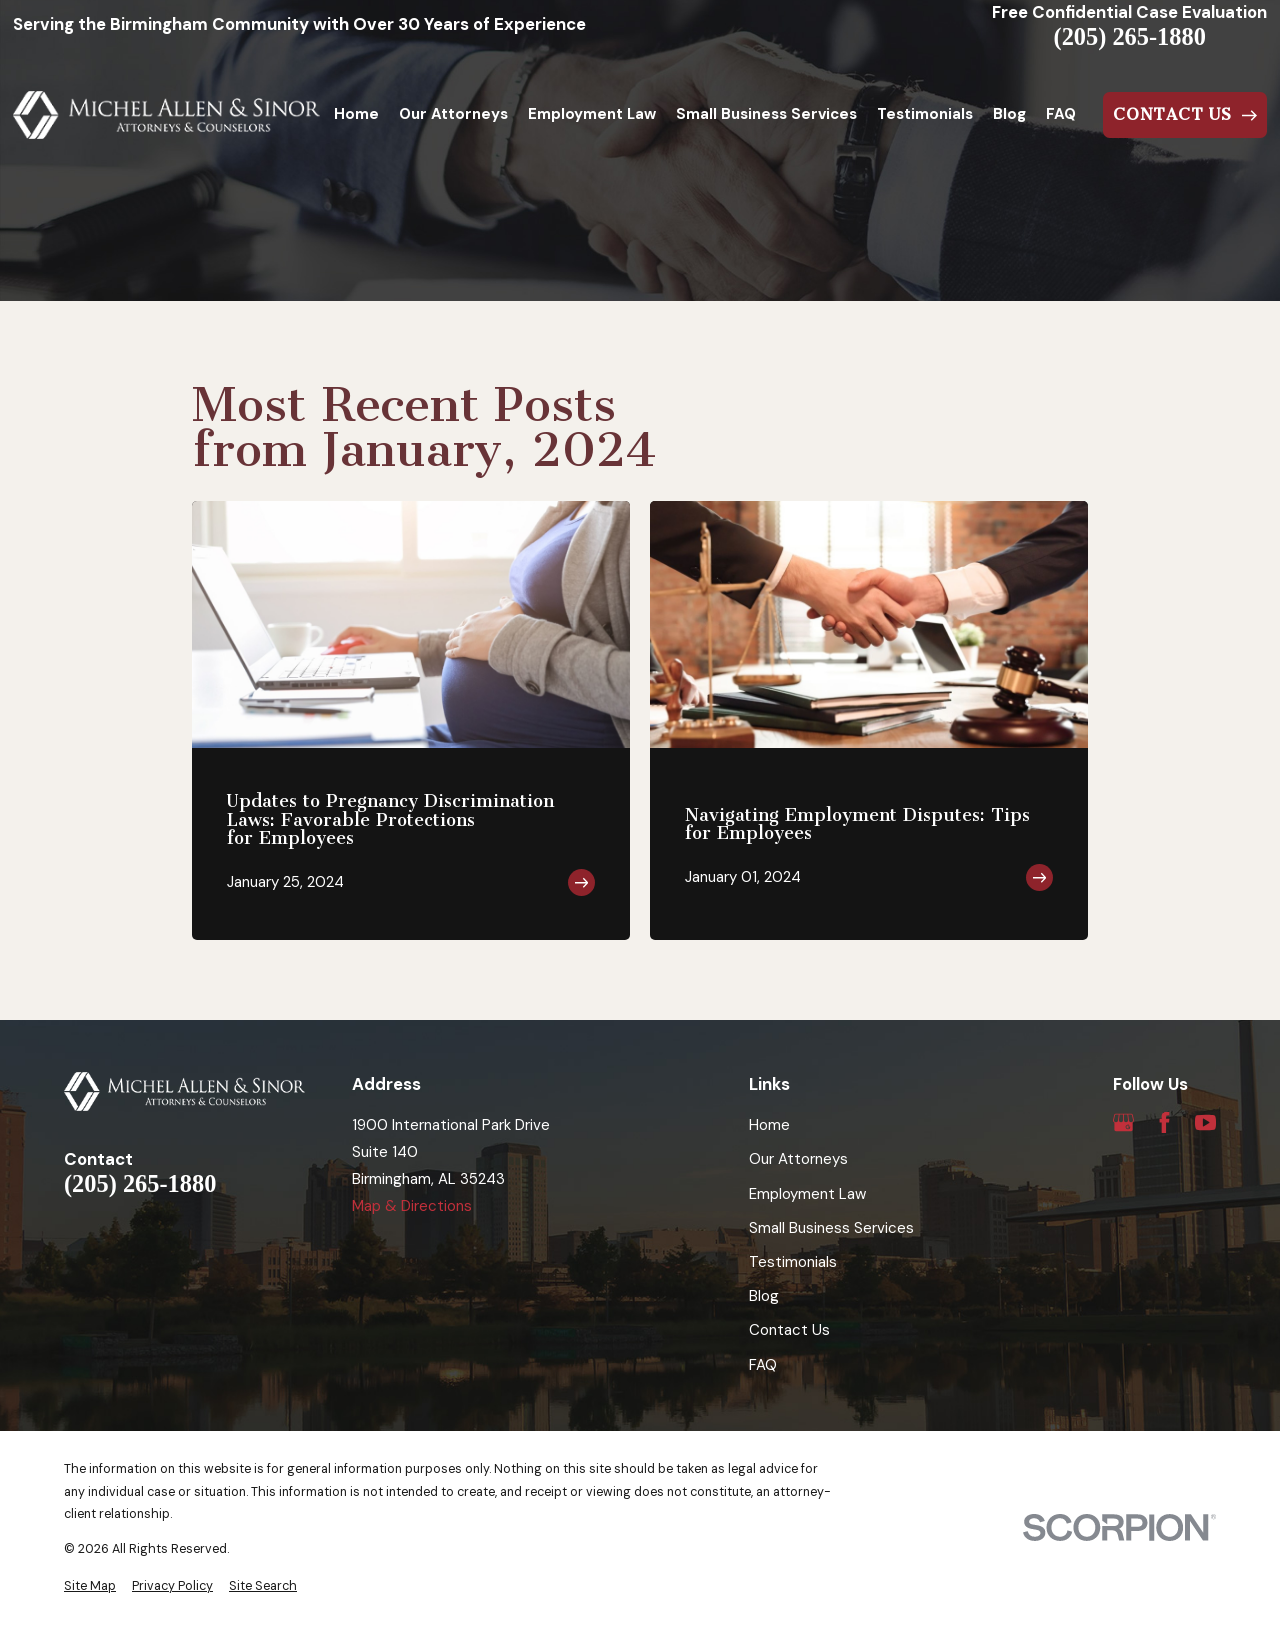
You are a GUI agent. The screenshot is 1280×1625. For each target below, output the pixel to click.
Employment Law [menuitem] (592, 114)
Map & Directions (412, 1206)
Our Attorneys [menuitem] (453, 114)
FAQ (763, 1365)
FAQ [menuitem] (1061, 114)
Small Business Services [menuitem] (766, 114)
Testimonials (793, 1262)
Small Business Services (831, 1228)
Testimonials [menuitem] (925, 114)
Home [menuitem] (356, 114)
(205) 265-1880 (1130, 37)
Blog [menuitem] (1009, 114)
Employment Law (807, 1194)
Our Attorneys (798, 1159)
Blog (764, 1296)
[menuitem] (90, 1586)
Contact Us (789, 1330)
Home (769, 1125)
